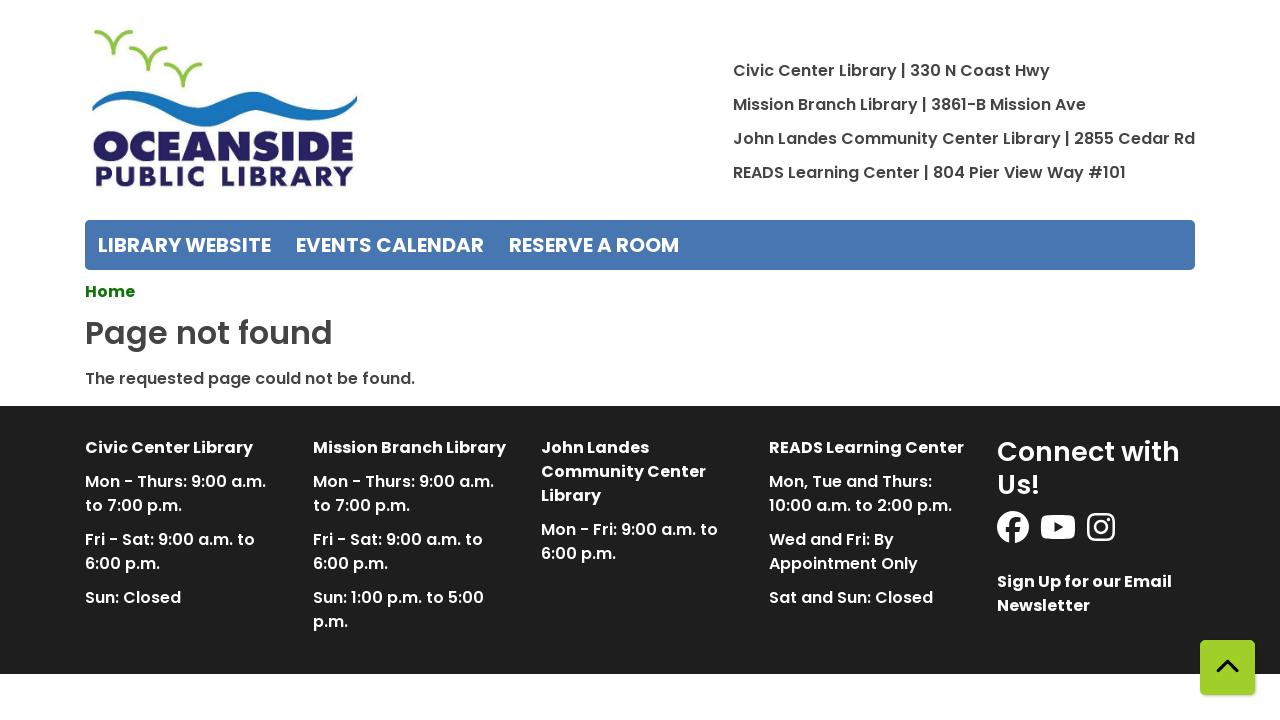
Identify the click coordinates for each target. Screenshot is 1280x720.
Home (110, 291)
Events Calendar (390, 245)
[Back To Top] (1227, 667)
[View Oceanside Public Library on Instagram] (1101, 533)
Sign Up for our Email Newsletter (1084, 593)
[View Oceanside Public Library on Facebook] (1014, 533)
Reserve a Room (594, 245)
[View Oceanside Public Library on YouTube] (1059, 533)
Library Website (184, 245)
